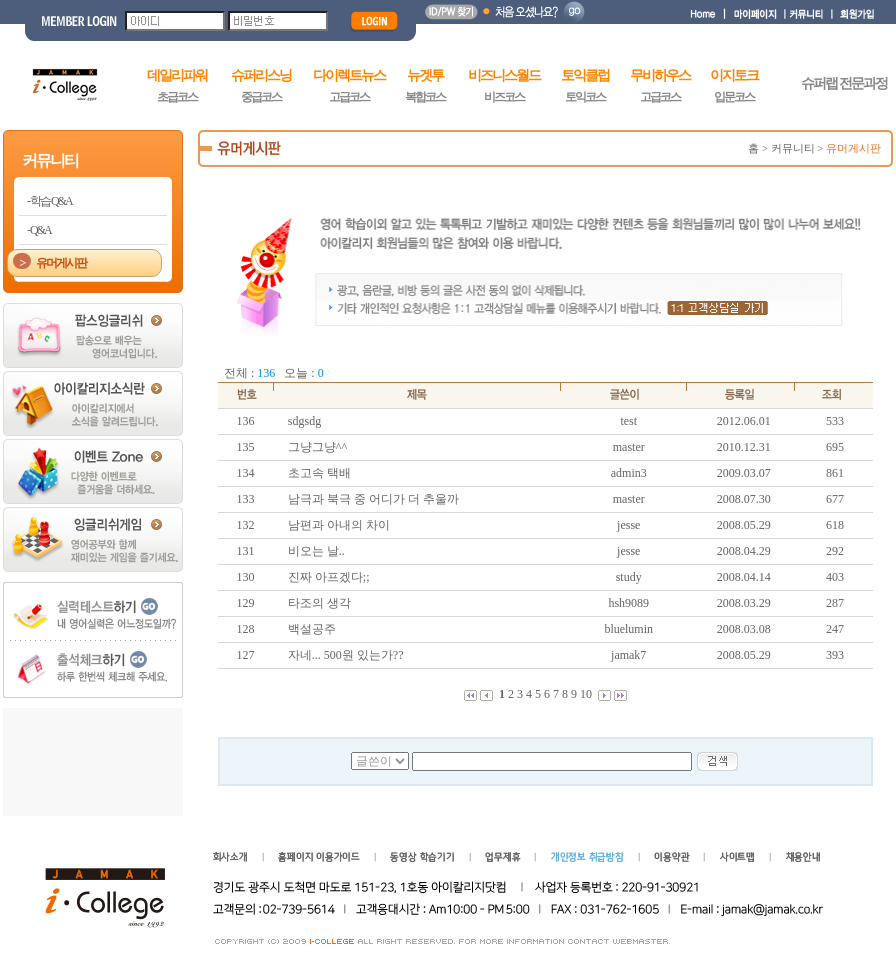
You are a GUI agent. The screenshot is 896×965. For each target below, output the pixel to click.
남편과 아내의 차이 (339, 525)
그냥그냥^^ (317, 447)
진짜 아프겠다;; (329, 577)
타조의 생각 (319, 603)
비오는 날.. (316, 551)
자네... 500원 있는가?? (346, 655)
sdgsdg (304, 421)
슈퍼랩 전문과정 (844, 83)
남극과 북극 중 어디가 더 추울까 (373, 499)
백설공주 (312, 629)
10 (586, 694)
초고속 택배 (319, 473)
